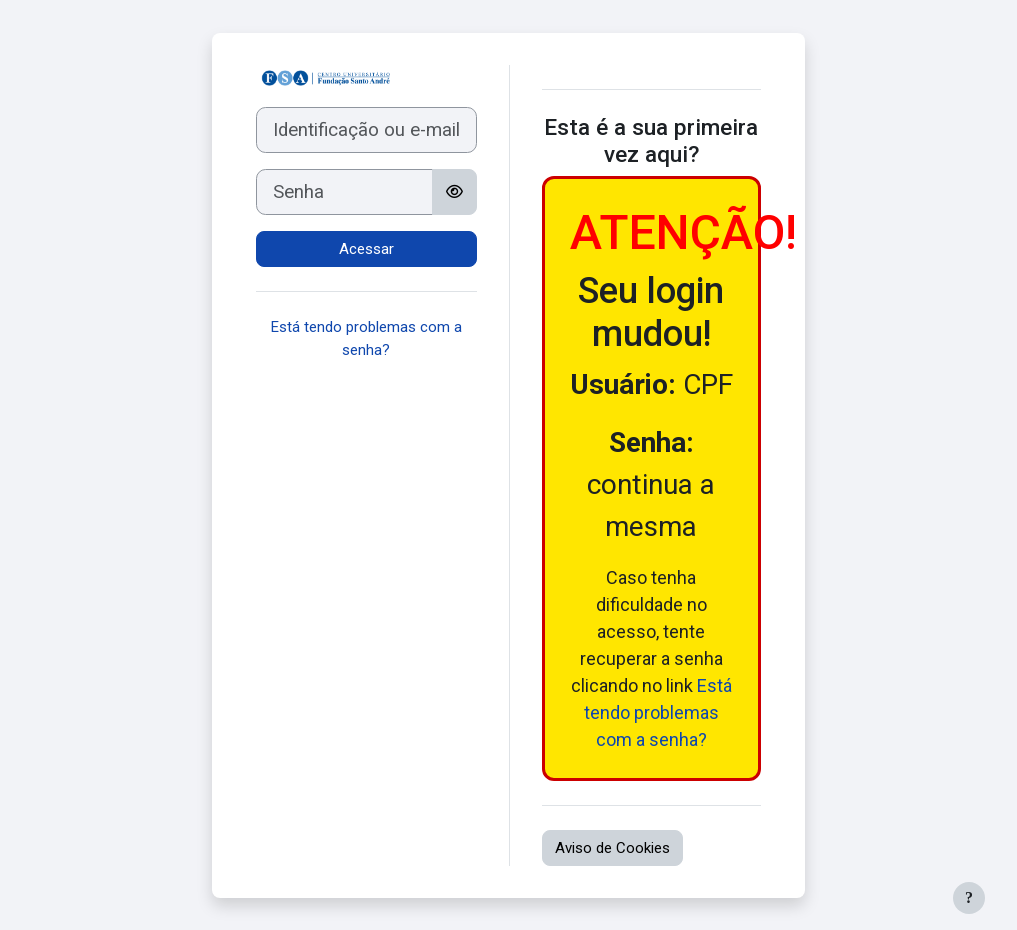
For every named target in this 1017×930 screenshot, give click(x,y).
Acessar (366, 249)
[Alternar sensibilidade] (454, 192)
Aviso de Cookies (612, 848)
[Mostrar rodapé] (969, 898)
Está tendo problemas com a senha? (658, 712)
